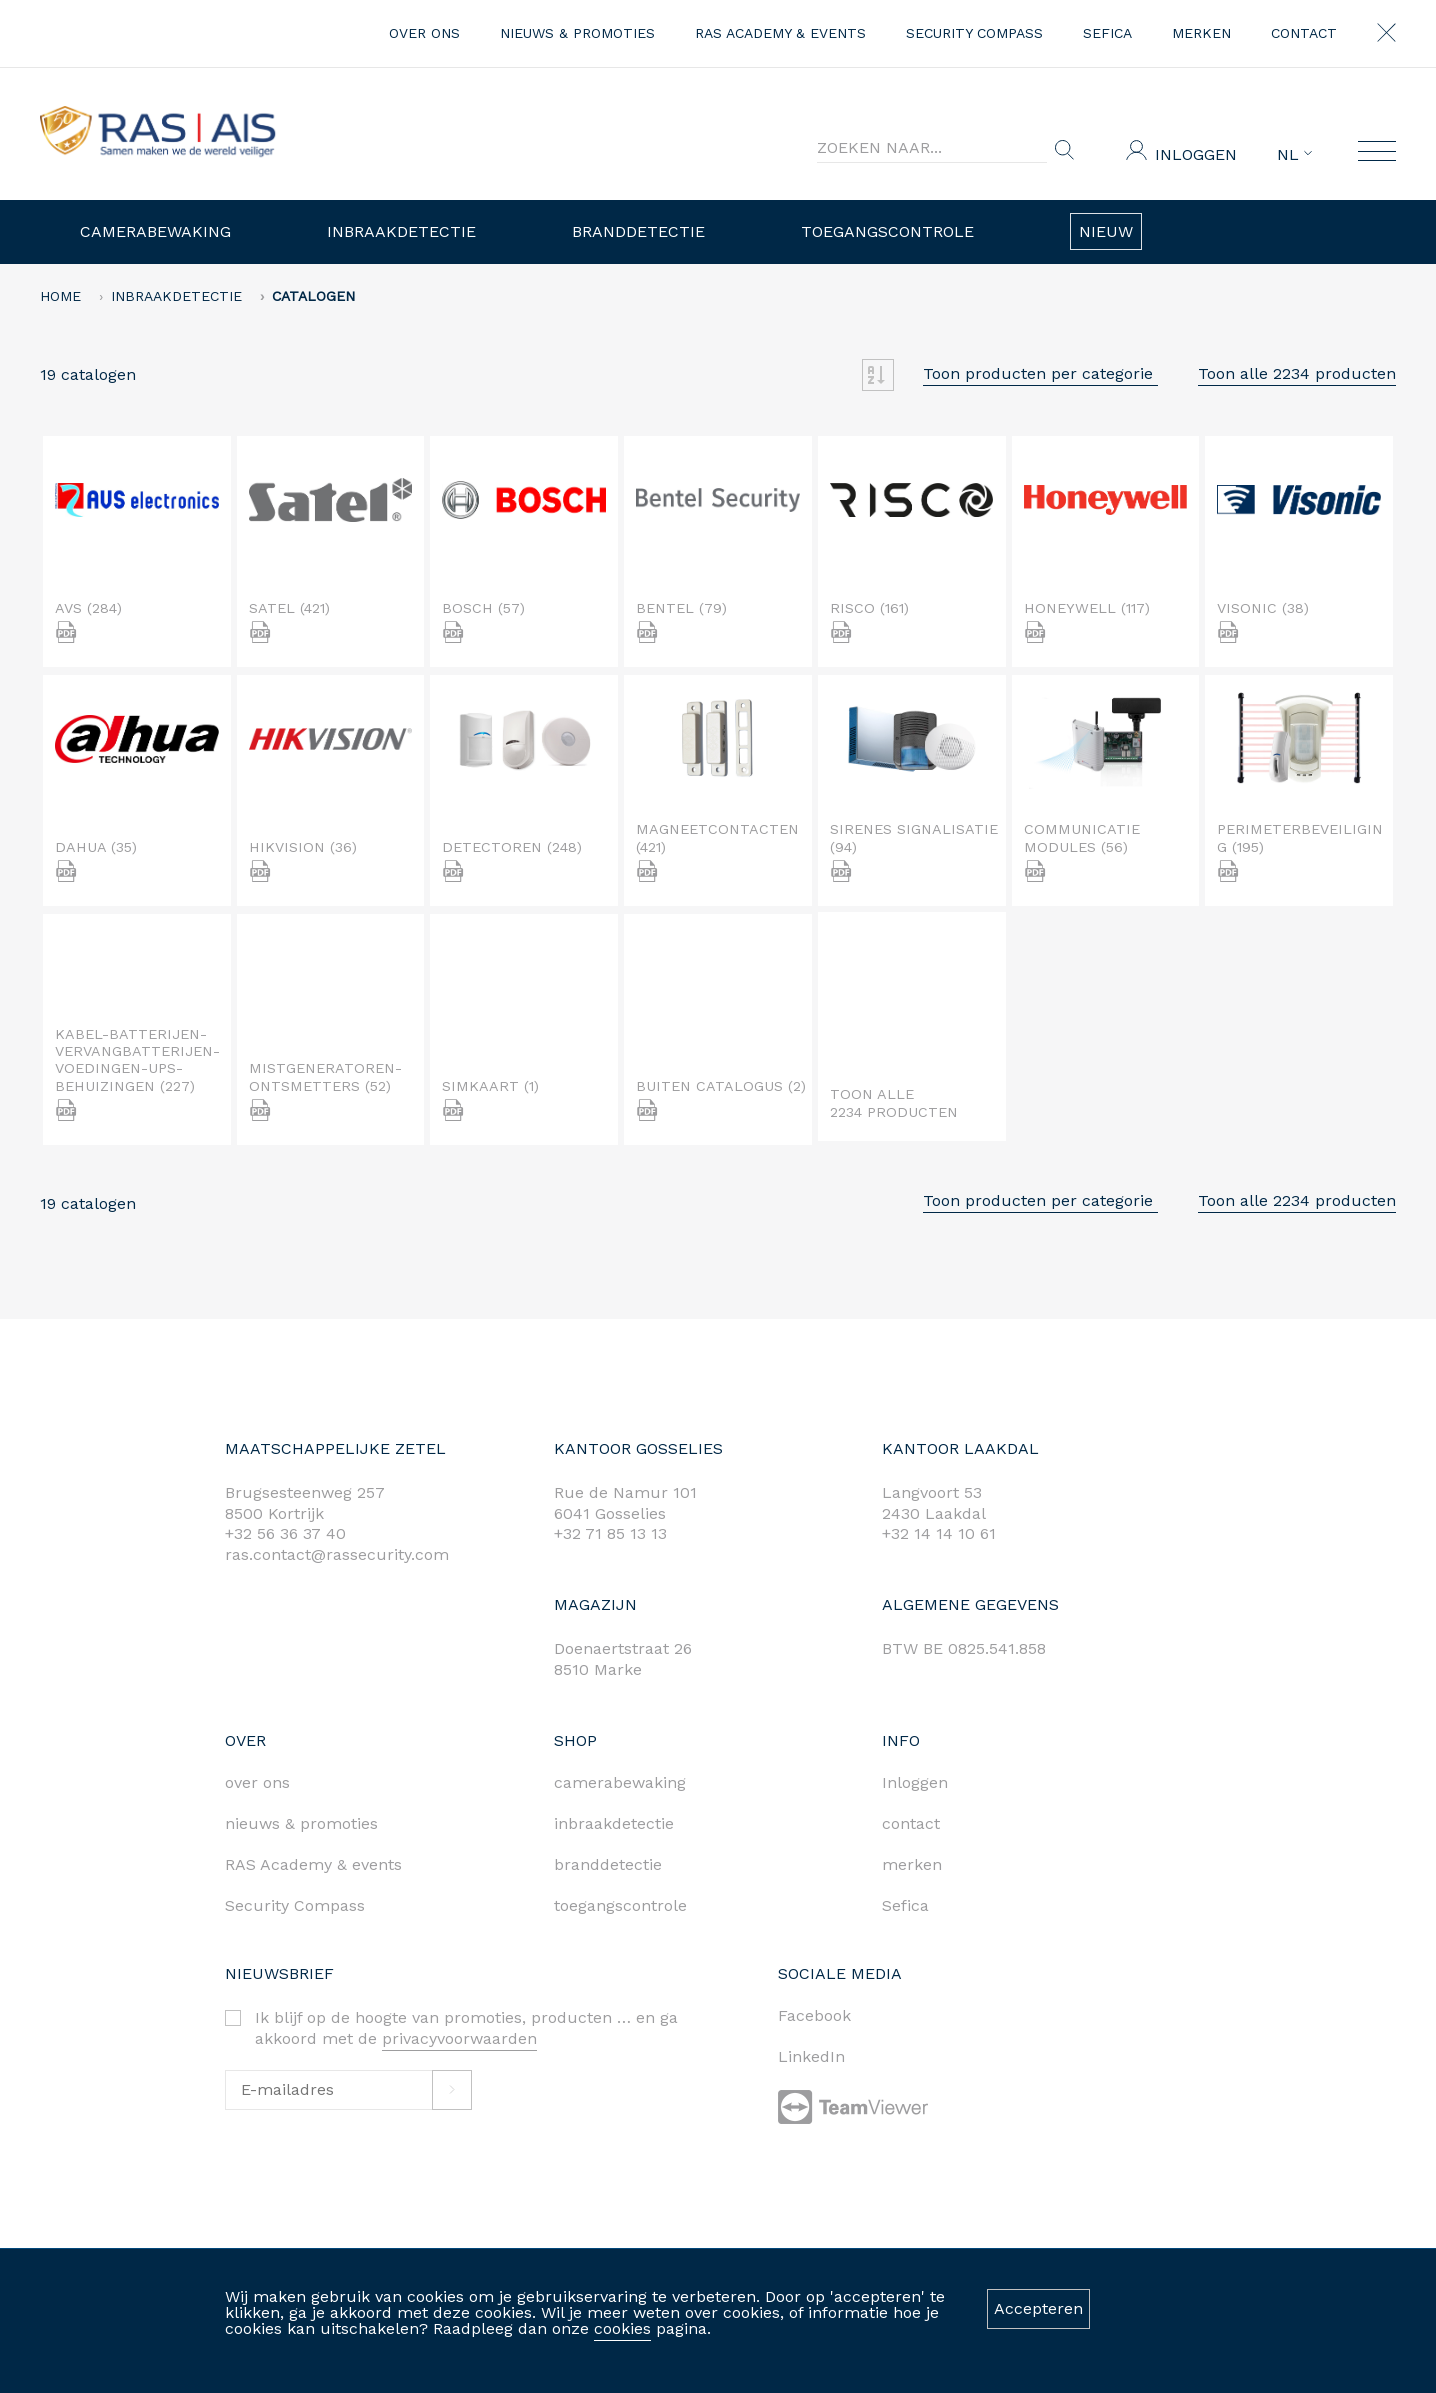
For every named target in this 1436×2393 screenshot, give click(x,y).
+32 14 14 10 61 (939, 1533)
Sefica (1107, 33)
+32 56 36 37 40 (285, 1533)
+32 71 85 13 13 (610, 1533)
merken (1201, 33)
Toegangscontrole (887, 231)
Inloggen (1196, 154)
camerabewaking (620, 1782)
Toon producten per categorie (1040, 373)
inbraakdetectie (614, 1823)
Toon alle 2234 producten (1297, 373)
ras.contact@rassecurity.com (337, 1554)
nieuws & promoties (577, 33)
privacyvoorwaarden (459, 2038)
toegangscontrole (620, 1905)
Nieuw (1106, 231)
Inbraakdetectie (401, 231)
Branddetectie (638, 231)
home (60, 296)
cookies (622, 2328)
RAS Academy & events (780, 33)
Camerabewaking (155, 231)
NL (1294, 155)
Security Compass (974, 33)
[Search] (932, 148)
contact (1304, 33)
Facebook (814, 2015)
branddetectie (608, 1864)
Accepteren (1038, 2308)
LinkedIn (811, 2056)
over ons (424, 33)
